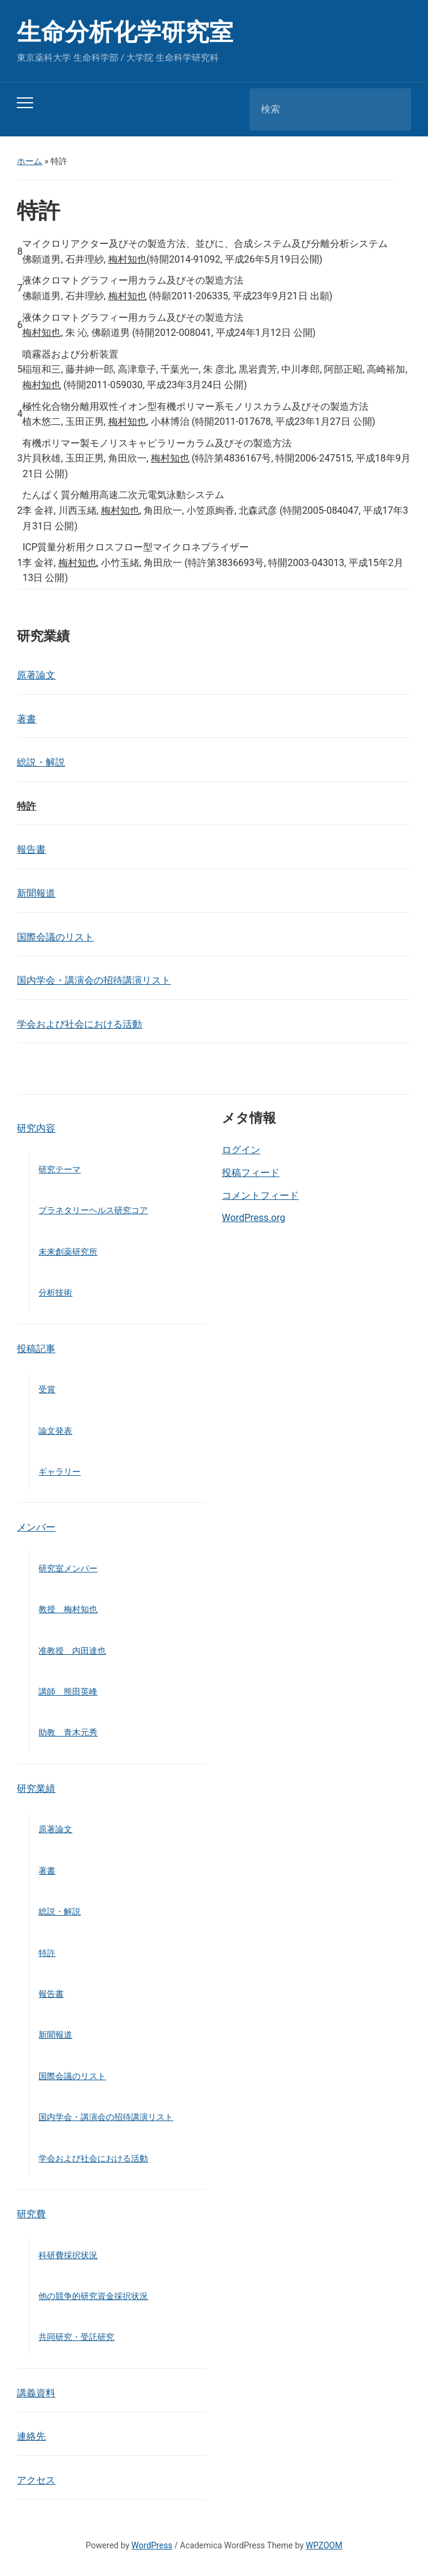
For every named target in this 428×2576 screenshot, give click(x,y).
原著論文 (36, 675)
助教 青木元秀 (67, 1732)
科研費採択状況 (67, 2255)
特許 (26, 806)
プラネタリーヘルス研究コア (93, 1210)
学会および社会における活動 (79, 1024)
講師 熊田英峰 (67, 1691)
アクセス (36, 2480)
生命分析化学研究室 (125, 32)
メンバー (36, 1527)
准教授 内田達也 (72, 1650)
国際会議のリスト (55, 937)
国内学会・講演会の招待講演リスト (94, 980)
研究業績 (36, 1788)
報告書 (31, 849)
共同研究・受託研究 (76, 2337)
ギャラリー (59, 1471)
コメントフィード (260, 1195)
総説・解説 (41, 762)
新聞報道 (36, 893)
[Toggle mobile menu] (25, 102)
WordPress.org (253, 1217)
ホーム (29, 161)
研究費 (31, 2214)
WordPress (152, 2545)
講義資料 (36, 2393)
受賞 (46, 1389)
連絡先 (31, 2436)
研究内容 (36, 1128)
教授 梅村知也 (67, 1609)
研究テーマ (59, 1169)
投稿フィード (251, 1172)
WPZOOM (324, 2545)
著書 (26, 719)
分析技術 (55, 1292)
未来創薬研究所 (67, 1251)
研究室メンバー (67, 1568)
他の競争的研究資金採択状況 (93, 2296)
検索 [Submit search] (392, 109)
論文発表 (55, 1431)
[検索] (315, 109)
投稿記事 (36, 1348)
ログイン (241, 1150)
